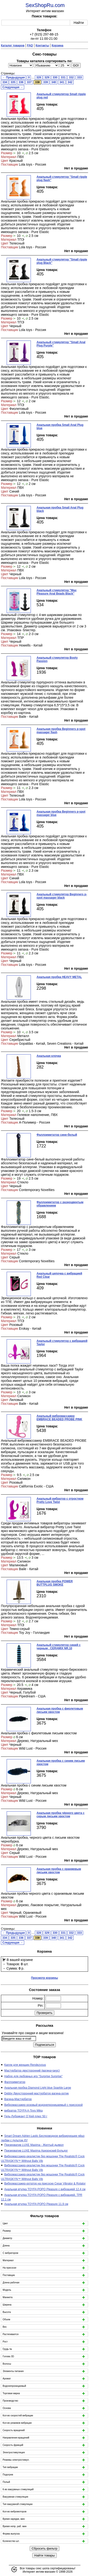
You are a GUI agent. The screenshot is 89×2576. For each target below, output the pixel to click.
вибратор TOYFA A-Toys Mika (23, 2110)
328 (38, 77)
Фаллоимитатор (14, 2082)
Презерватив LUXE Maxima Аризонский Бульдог (36, 2150)
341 (62, 82)
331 (63, 77)
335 (12, 82)
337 (29, 82)
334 (4, 82)
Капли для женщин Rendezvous (25, 2065)
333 (79, 77)
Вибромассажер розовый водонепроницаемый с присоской (43, 2105)
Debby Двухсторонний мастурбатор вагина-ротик (36, 2093)
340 (53, 82)
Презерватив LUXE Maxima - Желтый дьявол (34, 2145)
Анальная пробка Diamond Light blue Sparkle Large (37, 2087)
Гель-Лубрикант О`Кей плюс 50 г (25, 2116)
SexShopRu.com (45, 5)
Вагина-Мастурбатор (18, 2099)
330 (55, 77)
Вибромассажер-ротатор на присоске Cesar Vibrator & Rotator (45, 2183)
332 (71, 77)
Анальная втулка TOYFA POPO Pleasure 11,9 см (36, 2204)
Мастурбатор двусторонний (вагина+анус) (32, 2070)
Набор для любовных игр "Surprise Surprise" (33, 2076)
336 (21, 82)
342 (70, 82)
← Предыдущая (13, 77)
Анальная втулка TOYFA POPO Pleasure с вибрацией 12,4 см (44, 2189)
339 (45, 82)
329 (46, 77)
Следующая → (12, 87)
